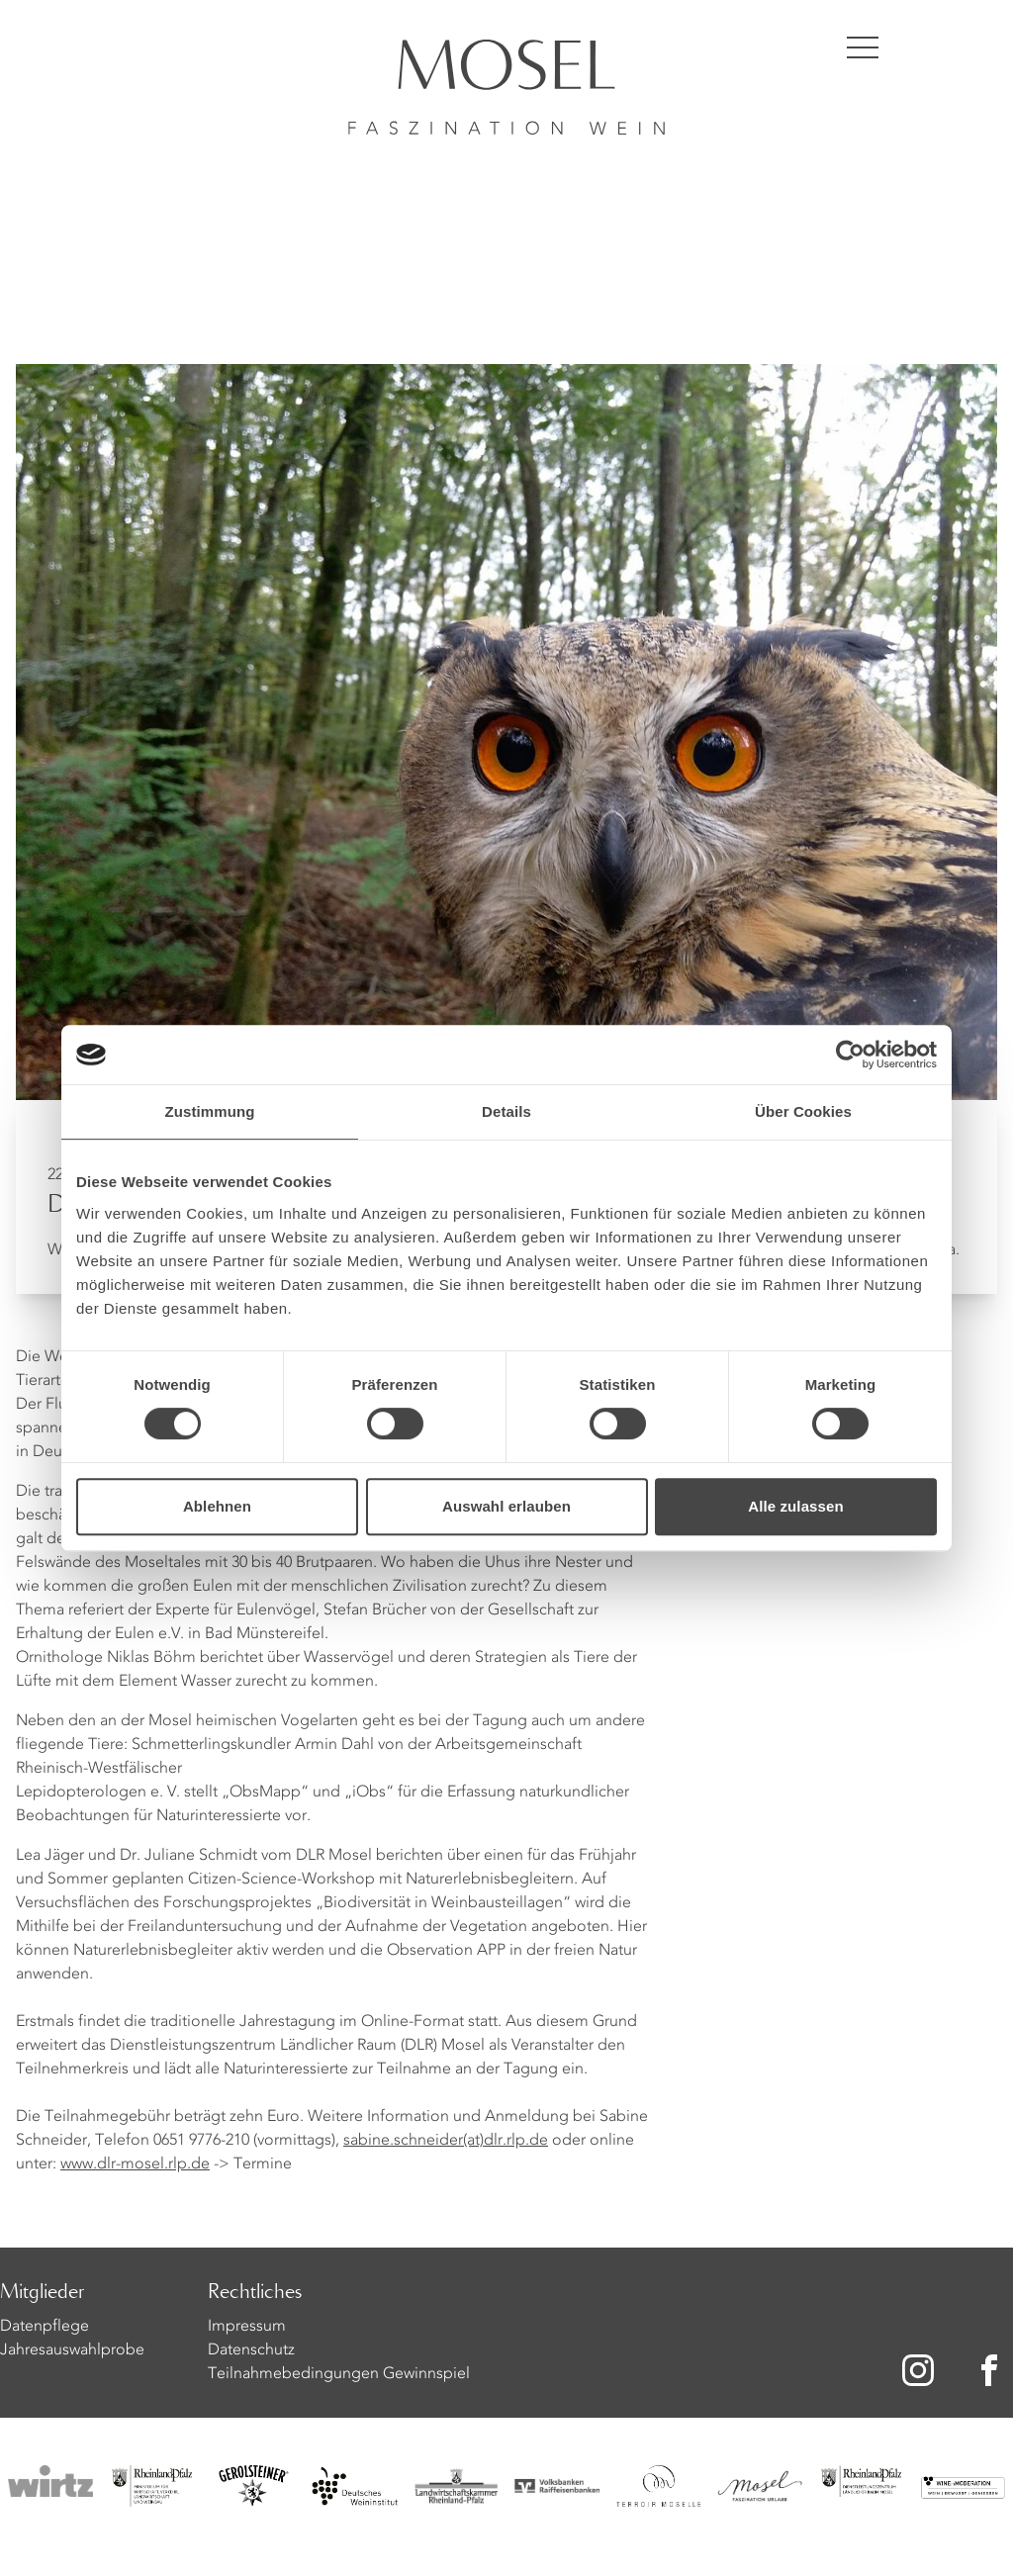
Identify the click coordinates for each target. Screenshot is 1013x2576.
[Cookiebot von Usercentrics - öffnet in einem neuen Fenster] (850, 1054)
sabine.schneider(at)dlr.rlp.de (445, 2141)
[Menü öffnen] (862, 47)
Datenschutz (251, 2350)
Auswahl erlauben (506, 1506)
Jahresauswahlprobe (72, 2350)
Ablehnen (217, 1506)
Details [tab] (506, 1111)
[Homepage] (506, 67)
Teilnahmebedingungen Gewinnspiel (339, 2374)
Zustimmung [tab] (210, 1111)
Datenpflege (44, 2327)
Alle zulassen (795, 1506)
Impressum (247, 2327)
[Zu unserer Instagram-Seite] (918, 2370)
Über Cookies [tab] (803, 1111)
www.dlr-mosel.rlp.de (135, 2164)
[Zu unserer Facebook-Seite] (993, 2370)
